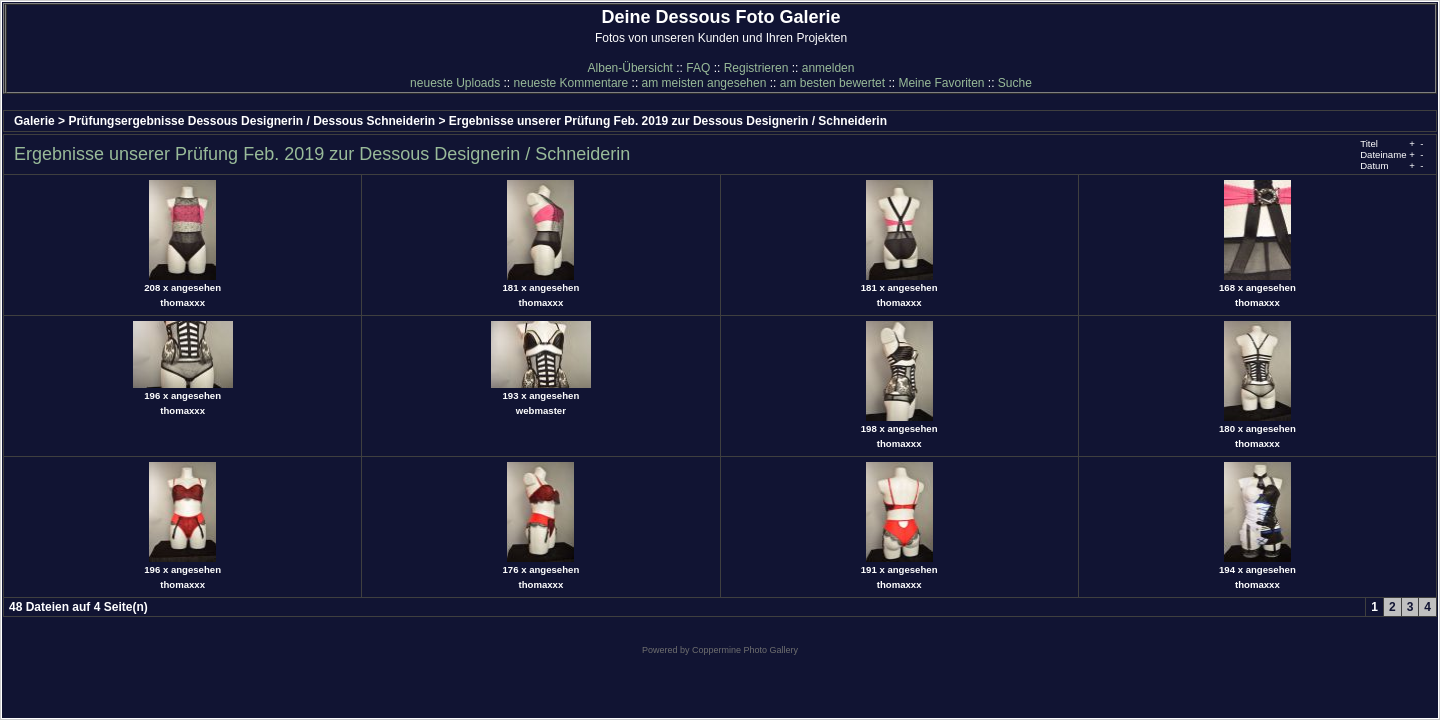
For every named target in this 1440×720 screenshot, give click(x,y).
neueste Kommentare (571, 83)
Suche (1015, 83)
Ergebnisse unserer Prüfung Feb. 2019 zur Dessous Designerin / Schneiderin (668, 121)
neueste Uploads (455, 83)
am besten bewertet (832, 83)
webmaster (541, 410)
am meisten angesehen (704, 83)
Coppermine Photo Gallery (745, 650)
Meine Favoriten (941, 83)
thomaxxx (182, 302)
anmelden (828, 68)
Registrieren (756, 68)
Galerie (34, 121)
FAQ (698, 68)
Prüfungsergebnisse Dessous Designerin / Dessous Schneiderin (251, 121)
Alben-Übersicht (630, 68)
